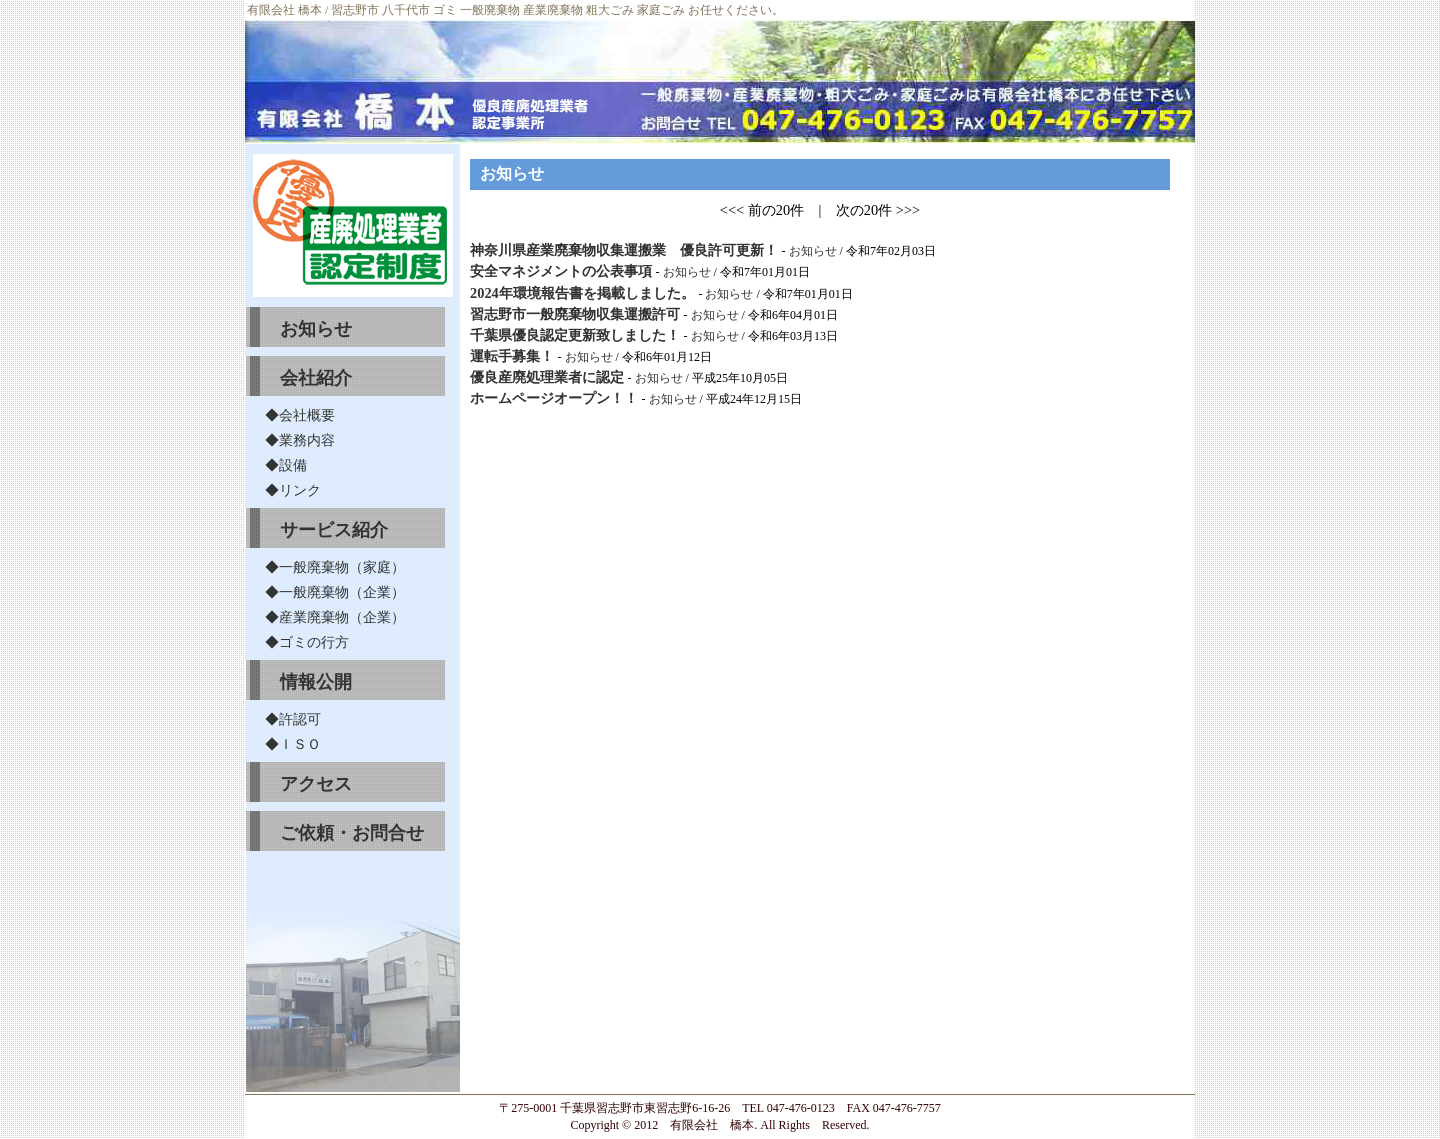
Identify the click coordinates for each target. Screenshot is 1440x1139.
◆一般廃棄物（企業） (335, 592)
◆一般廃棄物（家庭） (335, 567)
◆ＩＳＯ (293, 744)
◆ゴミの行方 (307, 642)
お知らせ (316, 329)
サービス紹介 (334, 530)
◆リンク (293, 490)
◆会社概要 (300, 415)
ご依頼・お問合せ (352, 833)
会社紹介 (316, 378)
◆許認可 (293, 719)
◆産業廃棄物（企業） (335, 617)
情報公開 (316, 682)
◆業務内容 (300, 440)
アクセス (316, 784)
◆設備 (286, 465)
